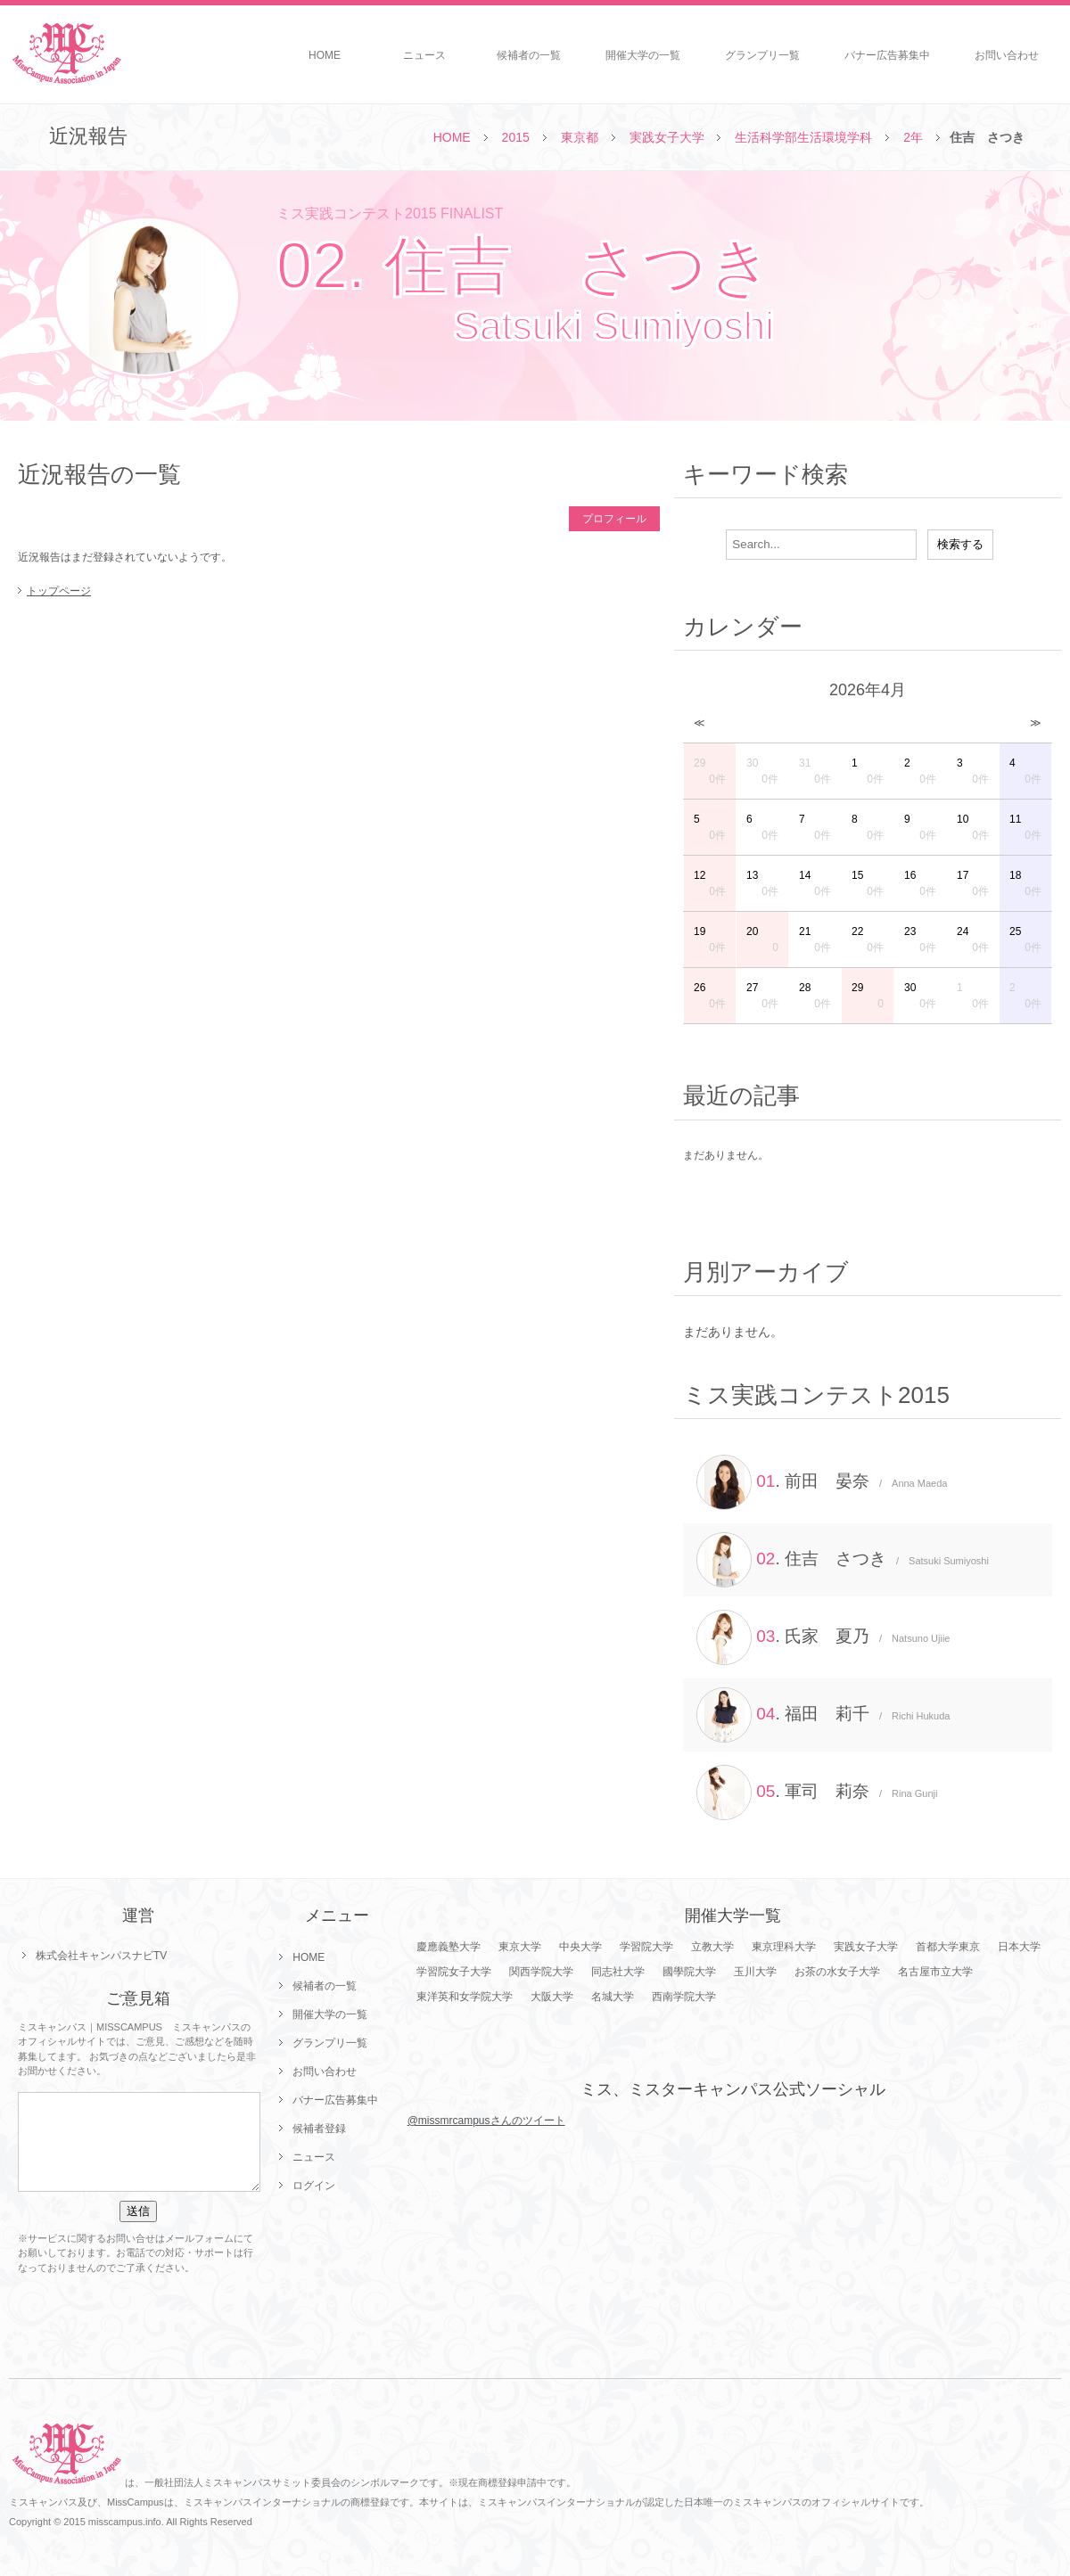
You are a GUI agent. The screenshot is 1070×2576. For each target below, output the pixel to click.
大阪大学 (552, 1996)
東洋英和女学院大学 (464, 1996)
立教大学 (712, 1946)
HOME (325, 55)
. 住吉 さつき (842, 1559)
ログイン (313, 2185)
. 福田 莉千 (823, 1715)
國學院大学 (689, 1971)
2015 (516, 137)
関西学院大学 (541, 1971)
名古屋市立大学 (935, 1971)
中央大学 (580, 1946)
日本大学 (1019, 1946)
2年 (913, 137)
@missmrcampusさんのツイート (486, 2120)
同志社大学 (618, 1971)
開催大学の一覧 (642, 55)
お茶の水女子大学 (837, 1971)
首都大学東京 (948, 1946)
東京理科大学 (784, 1946)
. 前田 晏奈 (821, 1482)
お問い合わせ (1007, 55)
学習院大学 (646, 1946)
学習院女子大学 (453, 1971)
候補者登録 (319, 2128)
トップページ (59, 591)
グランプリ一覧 (762, 55)
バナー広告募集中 (887, 55)
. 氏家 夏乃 (823, 1637)
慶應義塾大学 (448, 1946)
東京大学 (519, 1946)
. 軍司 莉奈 (816, 1792)
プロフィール (614, 519)
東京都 (579, 137)
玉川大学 (755, 1971)
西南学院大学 (684, 1996)
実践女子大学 (667, 137)
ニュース (424, 55)
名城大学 (612, 1996)
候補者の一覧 (529, 55)
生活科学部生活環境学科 (803, 137)
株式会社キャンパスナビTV (101, 1955)
